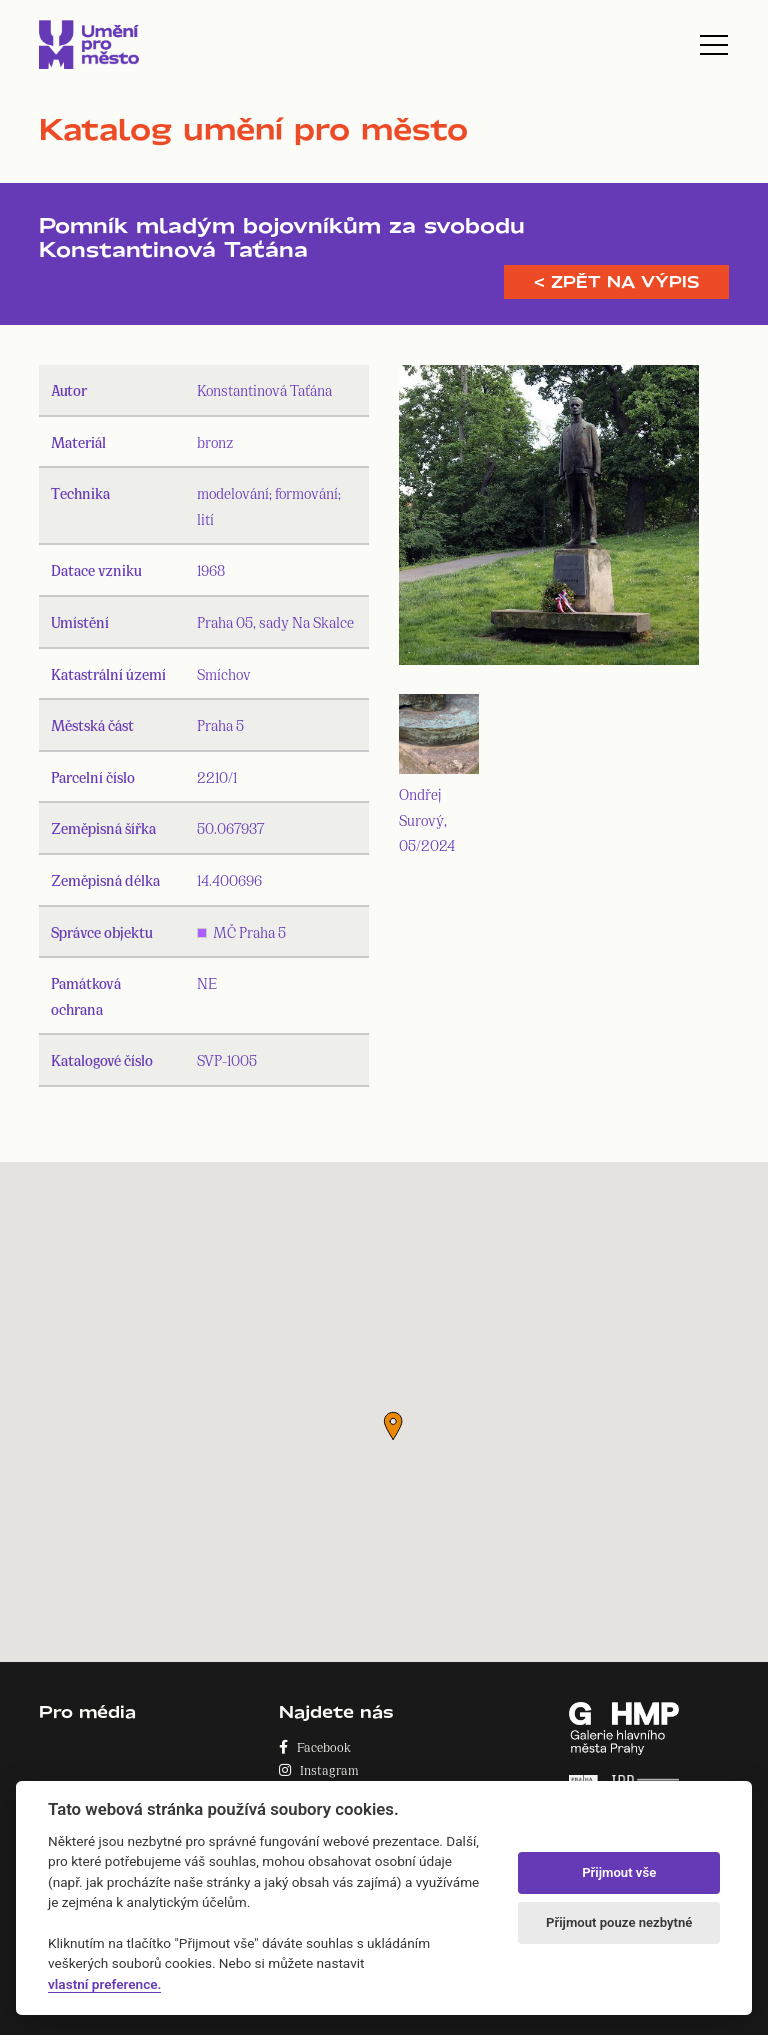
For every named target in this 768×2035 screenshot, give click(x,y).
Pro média (87, 1711)
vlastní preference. (104, 1984)
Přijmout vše (619, 1872)
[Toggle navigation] (714, 45)
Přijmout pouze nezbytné (619, 1922)
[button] (393, 1426)
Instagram (319, 1769)
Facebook (315, 1746)
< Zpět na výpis (616, 282)
